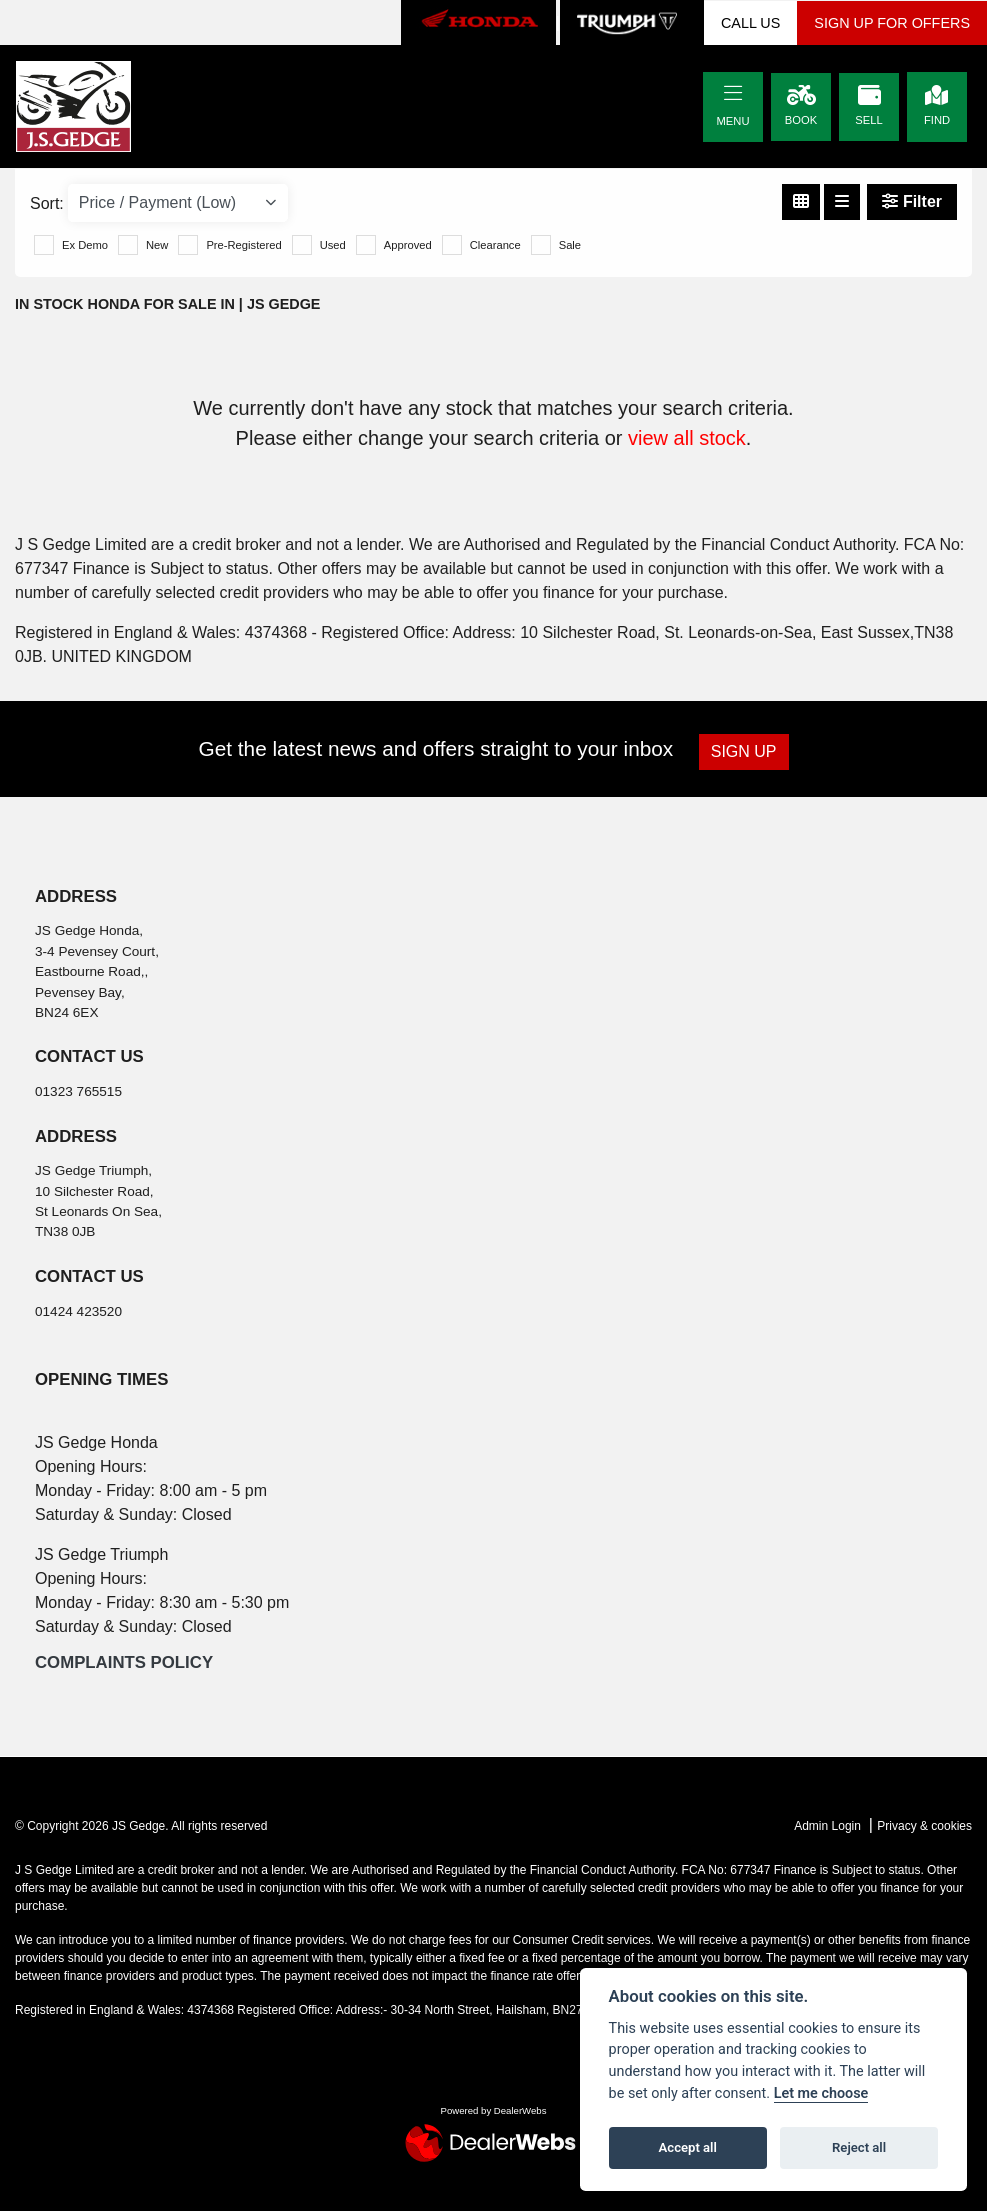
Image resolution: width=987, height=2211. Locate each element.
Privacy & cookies (924, 1826)
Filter (912, 201)
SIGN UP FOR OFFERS (892, 23)
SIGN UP (745, 751)
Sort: (47, 203)
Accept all (688, 2147)
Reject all (859, 2147)
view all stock (687, 438)
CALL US (750, 23)
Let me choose (821, 2093)
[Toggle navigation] (733, 94)
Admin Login (827, 1826)
